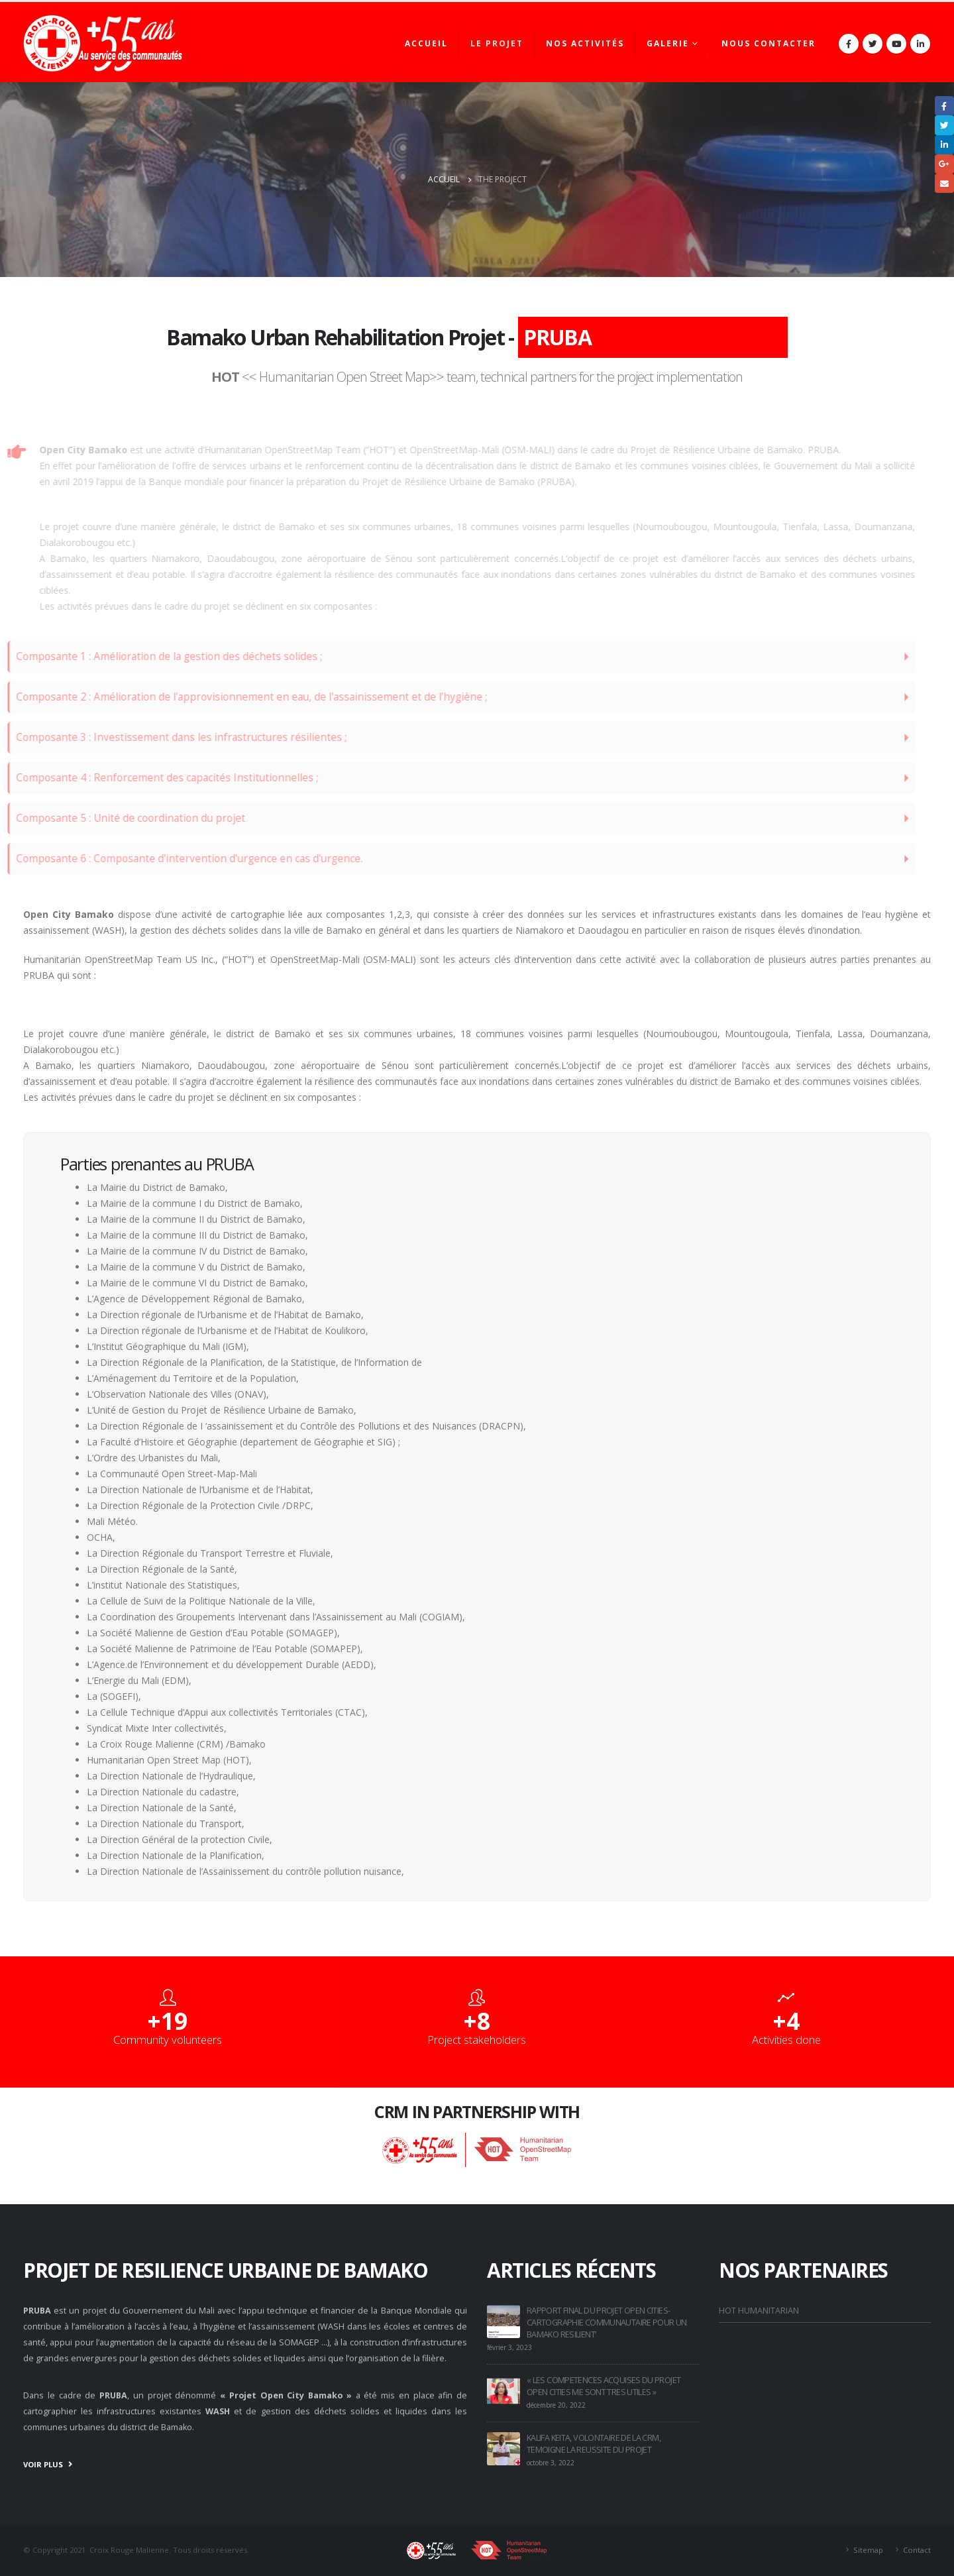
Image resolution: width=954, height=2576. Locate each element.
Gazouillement (944, 125)
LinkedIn (944, 144)
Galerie (668, 43)
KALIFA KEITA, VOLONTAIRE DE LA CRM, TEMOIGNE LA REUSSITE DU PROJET (594, 2443)
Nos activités (585, 43)
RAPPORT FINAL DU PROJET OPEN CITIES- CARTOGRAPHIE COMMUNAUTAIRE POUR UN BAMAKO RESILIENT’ (607, 2322)
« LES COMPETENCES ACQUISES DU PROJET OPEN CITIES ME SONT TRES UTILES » (603, 2386)
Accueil (426, 43)
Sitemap (868, 2550)
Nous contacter (768, 43)
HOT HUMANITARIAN (759, 2310)
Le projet (496, 43)
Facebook (944, 105)
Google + (944, 164)
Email (944, 183)
